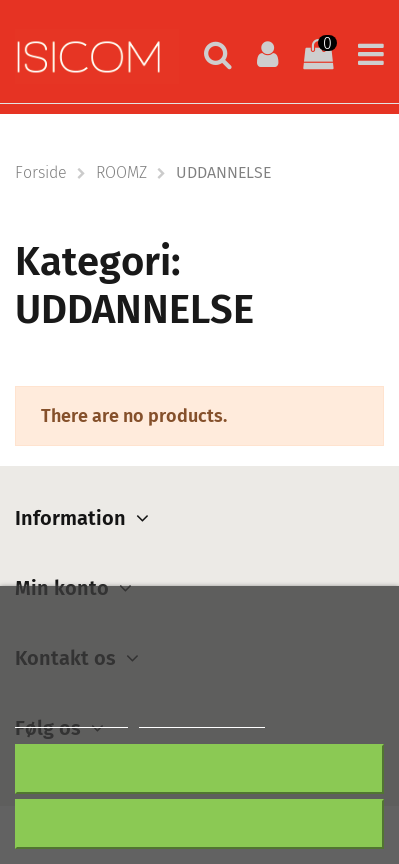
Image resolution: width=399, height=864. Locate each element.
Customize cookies (202, 718)
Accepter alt (199, 823)
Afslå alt (199, 768)
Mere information (71, 718)
